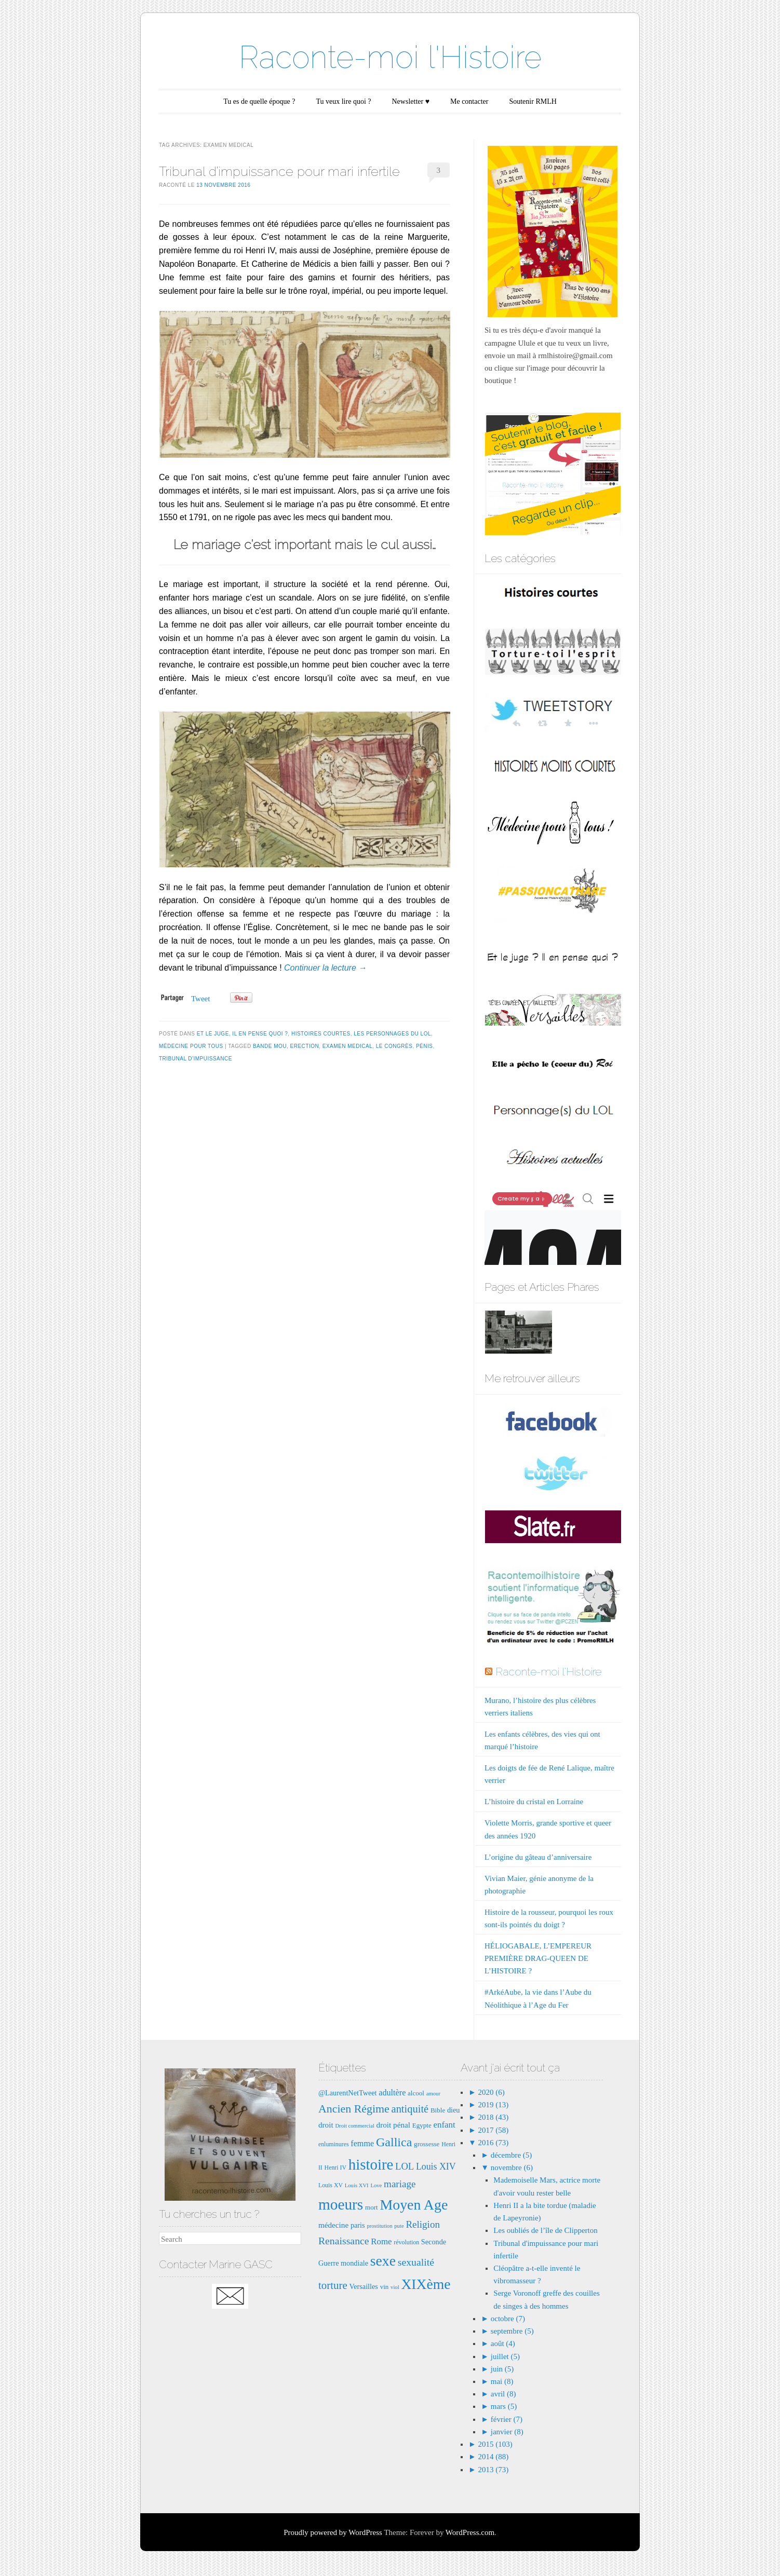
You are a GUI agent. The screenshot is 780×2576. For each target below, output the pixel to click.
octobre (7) (508, 2318)
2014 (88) (492, 2456)
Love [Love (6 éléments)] (376, 2185)
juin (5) (502, 2369)
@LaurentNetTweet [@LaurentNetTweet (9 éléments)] (347, 2093)
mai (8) (502, 2381)
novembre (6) (512, 2167)
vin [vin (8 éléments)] (384, 2287)
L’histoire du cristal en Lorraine (534, 1801)
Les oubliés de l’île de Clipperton (545, 2230)
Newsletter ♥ (410, 101)
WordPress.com (470, 2532)
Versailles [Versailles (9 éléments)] (363, 2286)
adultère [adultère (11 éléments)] (392, 2092)
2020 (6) (490, 2092)
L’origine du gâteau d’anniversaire (538, 1857)
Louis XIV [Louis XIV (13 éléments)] (436, 2166)
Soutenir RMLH (532, 101)
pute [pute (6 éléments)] (399, 2226)
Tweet (200, 998)
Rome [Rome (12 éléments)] (381, 2241)
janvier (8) (507, 2432)
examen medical (347, 1046)
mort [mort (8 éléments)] (371, 2207)
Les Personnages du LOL (392, 1034)
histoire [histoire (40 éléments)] (371, 2164)
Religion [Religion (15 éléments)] (423, 2224)
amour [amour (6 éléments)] (433, 2093)
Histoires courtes (321, 1034)
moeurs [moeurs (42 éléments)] (340, 2204)
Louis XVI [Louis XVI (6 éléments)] (357, 2185)
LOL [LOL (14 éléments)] (404, 2166)
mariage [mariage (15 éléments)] (399, 2183)
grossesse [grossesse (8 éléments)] (426, 2144)
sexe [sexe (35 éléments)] (383, 2261)
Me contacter (469, 101)
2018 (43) (492, 2117)
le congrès (394, 1046)
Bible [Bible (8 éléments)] (438, 2110)
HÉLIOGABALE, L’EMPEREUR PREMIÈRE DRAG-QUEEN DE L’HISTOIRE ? (538, 1958)
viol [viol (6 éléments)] (395, 2287)
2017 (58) (492, 2130)
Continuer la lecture (325, 967)
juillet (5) (505, 2356)
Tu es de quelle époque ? (259, 101)
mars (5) (504, 2406)
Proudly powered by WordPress (333, 2532)
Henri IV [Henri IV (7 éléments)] (335, 2167)
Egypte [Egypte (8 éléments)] (422, 2125)
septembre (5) (512, 2331)
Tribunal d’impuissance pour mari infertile (279, 171)
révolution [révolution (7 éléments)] (406, 2242)
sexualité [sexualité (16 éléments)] (416, 2262)
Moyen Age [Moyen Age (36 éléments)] (414, 2205)
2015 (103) (494, 2444)
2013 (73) (492, 2469)
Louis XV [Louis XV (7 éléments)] (330, 2185)
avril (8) (503, 2394)
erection (304, 1046)
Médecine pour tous (191, 1046)
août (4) (503, 2343)
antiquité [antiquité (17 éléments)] (410, 2109)
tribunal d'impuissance (195, 1058)
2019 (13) (492, 2105)
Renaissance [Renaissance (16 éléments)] (343, 2240)
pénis (424, 1046)
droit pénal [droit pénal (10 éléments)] (393, 2124)
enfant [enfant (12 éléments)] (444, 2125)
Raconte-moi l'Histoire (390, 57)
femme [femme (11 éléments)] (362, 2143)
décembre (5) (511, 2155)
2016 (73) (492, 2142)
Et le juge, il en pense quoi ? (242, 1034)
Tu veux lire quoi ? (343, 101)
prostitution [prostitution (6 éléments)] (379, 2226)
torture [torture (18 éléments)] (332, 2285)
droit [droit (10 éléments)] (325, 2124)
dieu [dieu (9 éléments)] (453, 2110)
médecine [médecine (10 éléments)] (333, 2224)
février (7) (506, 2419)
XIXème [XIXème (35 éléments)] (425, 2284)
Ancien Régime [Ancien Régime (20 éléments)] (353, 2108)
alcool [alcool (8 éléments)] (416, 2093)
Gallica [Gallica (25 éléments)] (394, 2142)
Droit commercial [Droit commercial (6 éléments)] (354, 2126)
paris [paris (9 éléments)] (358, 2225)
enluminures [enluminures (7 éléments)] (333, 2144)
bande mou (270, 1046)
